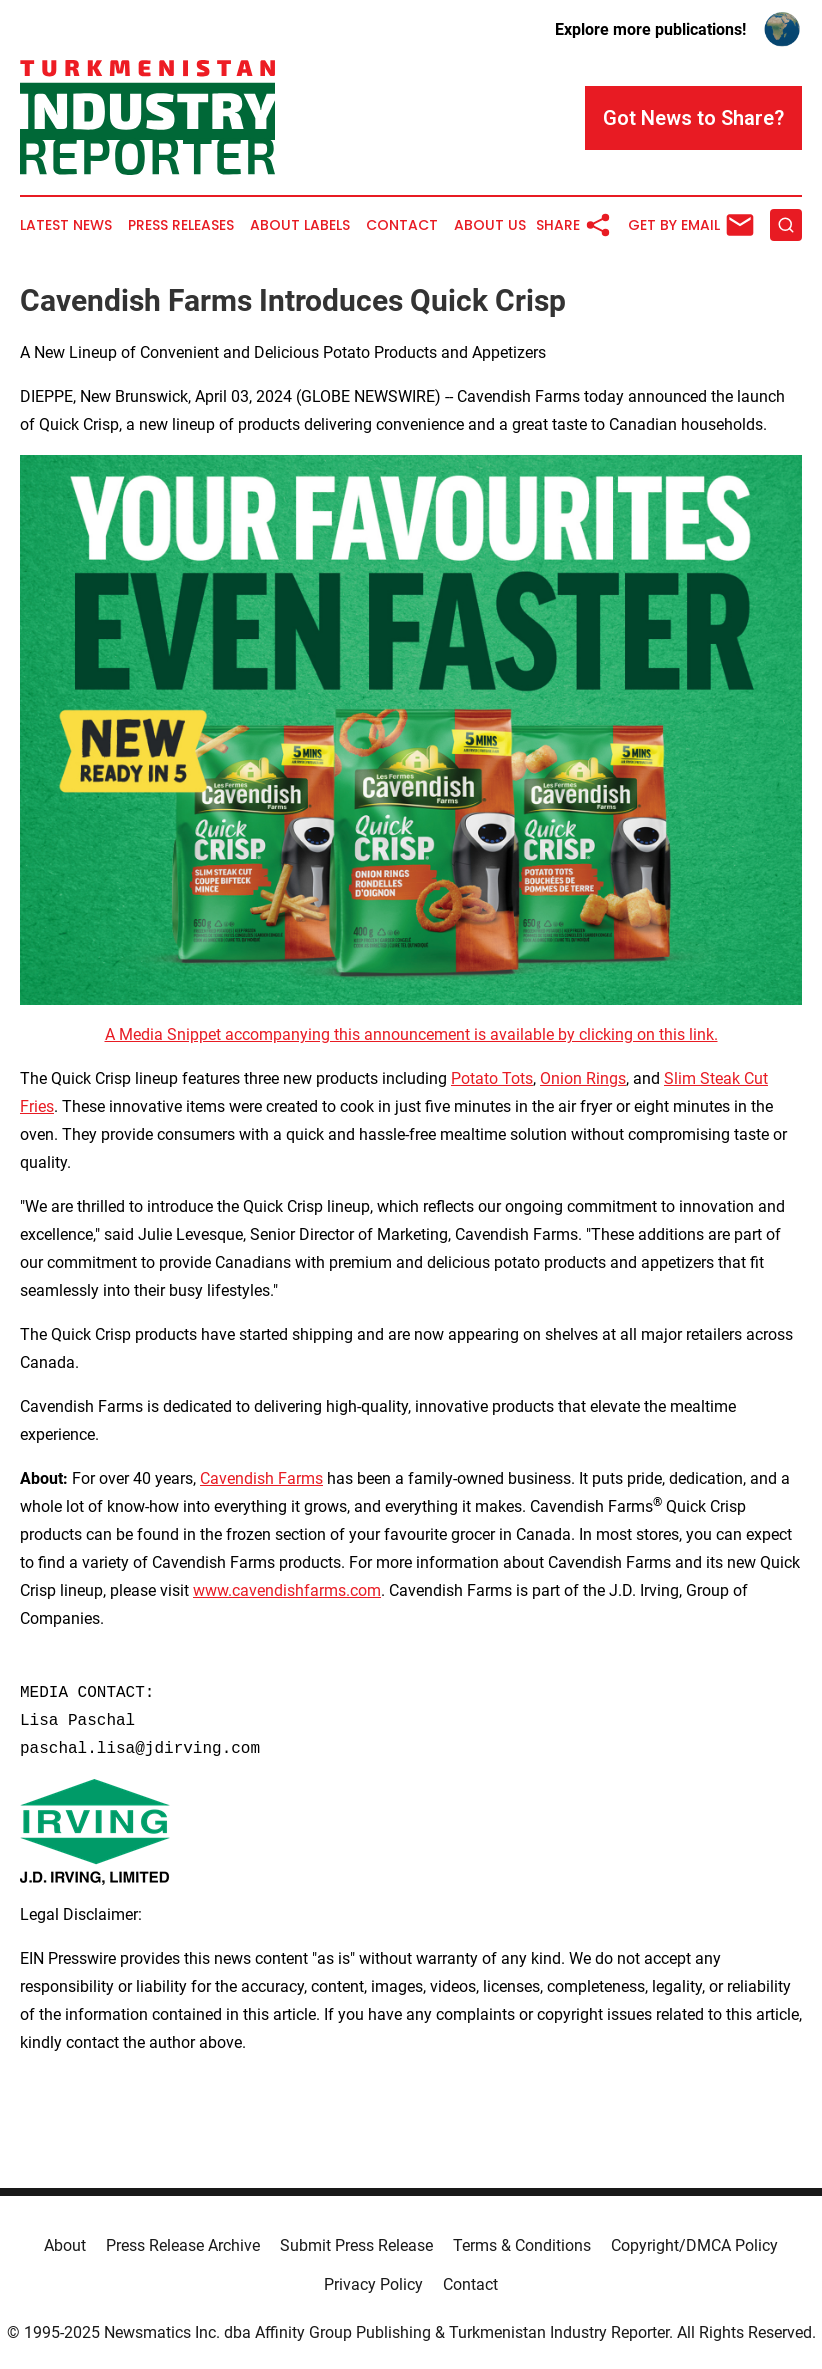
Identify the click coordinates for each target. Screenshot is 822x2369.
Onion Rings (583, 1078)
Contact (402, 225)
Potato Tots (492, 1078)
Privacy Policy (373, 2284)
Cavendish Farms (261, 1478)
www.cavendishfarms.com (287, 1590)
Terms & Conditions (522, 2245)
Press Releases (181, 225)
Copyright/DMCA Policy (694, 2245)
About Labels (300, 225)
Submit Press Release (356, 2245)
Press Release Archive (183, 2245)
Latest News (66, 225)
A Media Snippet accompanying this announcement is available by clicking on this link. (411, 1034)
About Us (490, 225)
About (65, 2245)
